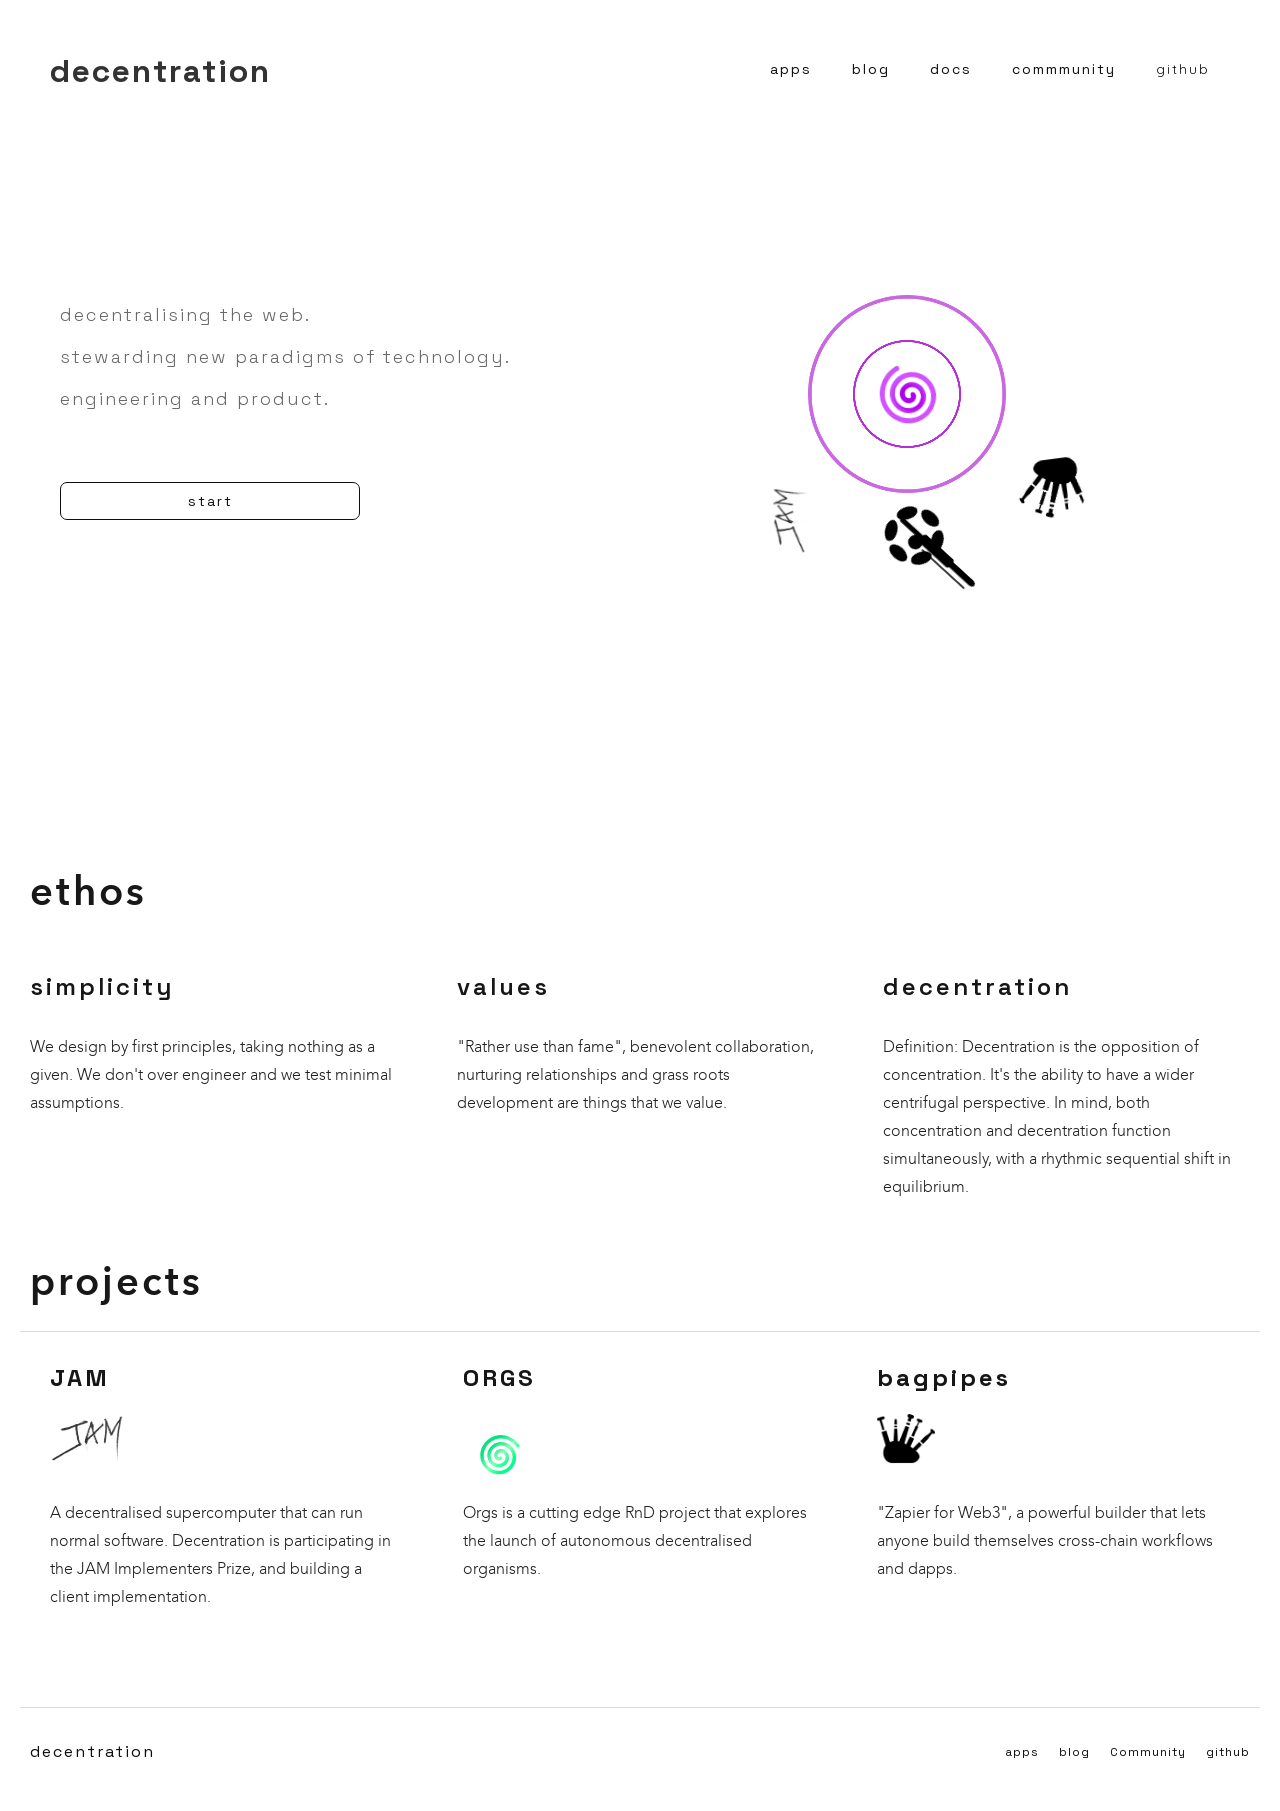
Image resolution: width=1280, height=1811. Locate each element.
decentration (92, 1751)
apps (791, 69)
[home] (160, 68)
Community (1148, 1752)
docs (951, 69)
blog (871, 69)
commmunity (1064, 69)
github (1183, 69)
